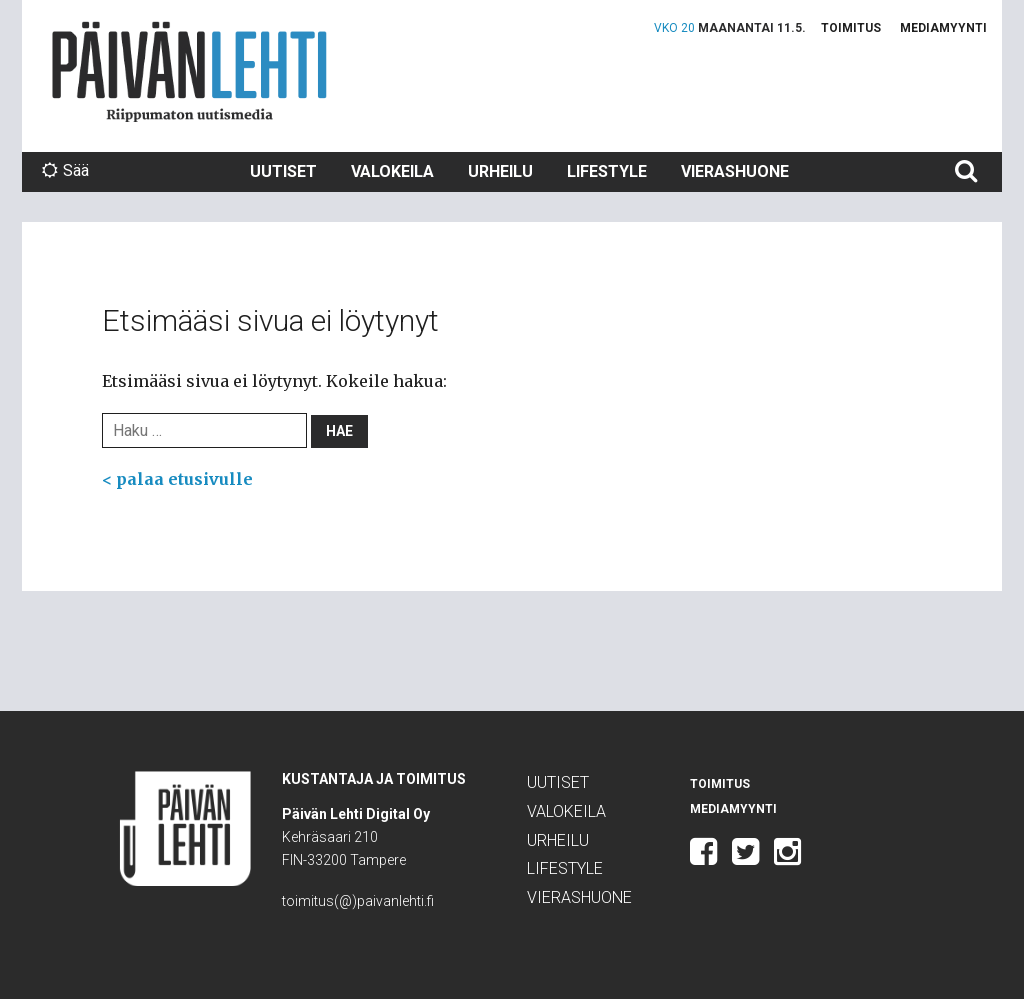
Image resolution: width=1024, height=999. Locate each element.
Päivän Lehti (189, 71)
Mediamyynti (943, 28)
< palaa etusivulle (177, 479)
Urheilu (500, 171)
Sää (65, 170)
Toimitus (851, 28)
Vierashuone (735, 171)
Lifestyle (607, 171)
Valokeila (392, 171)
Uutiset (283, 171)
